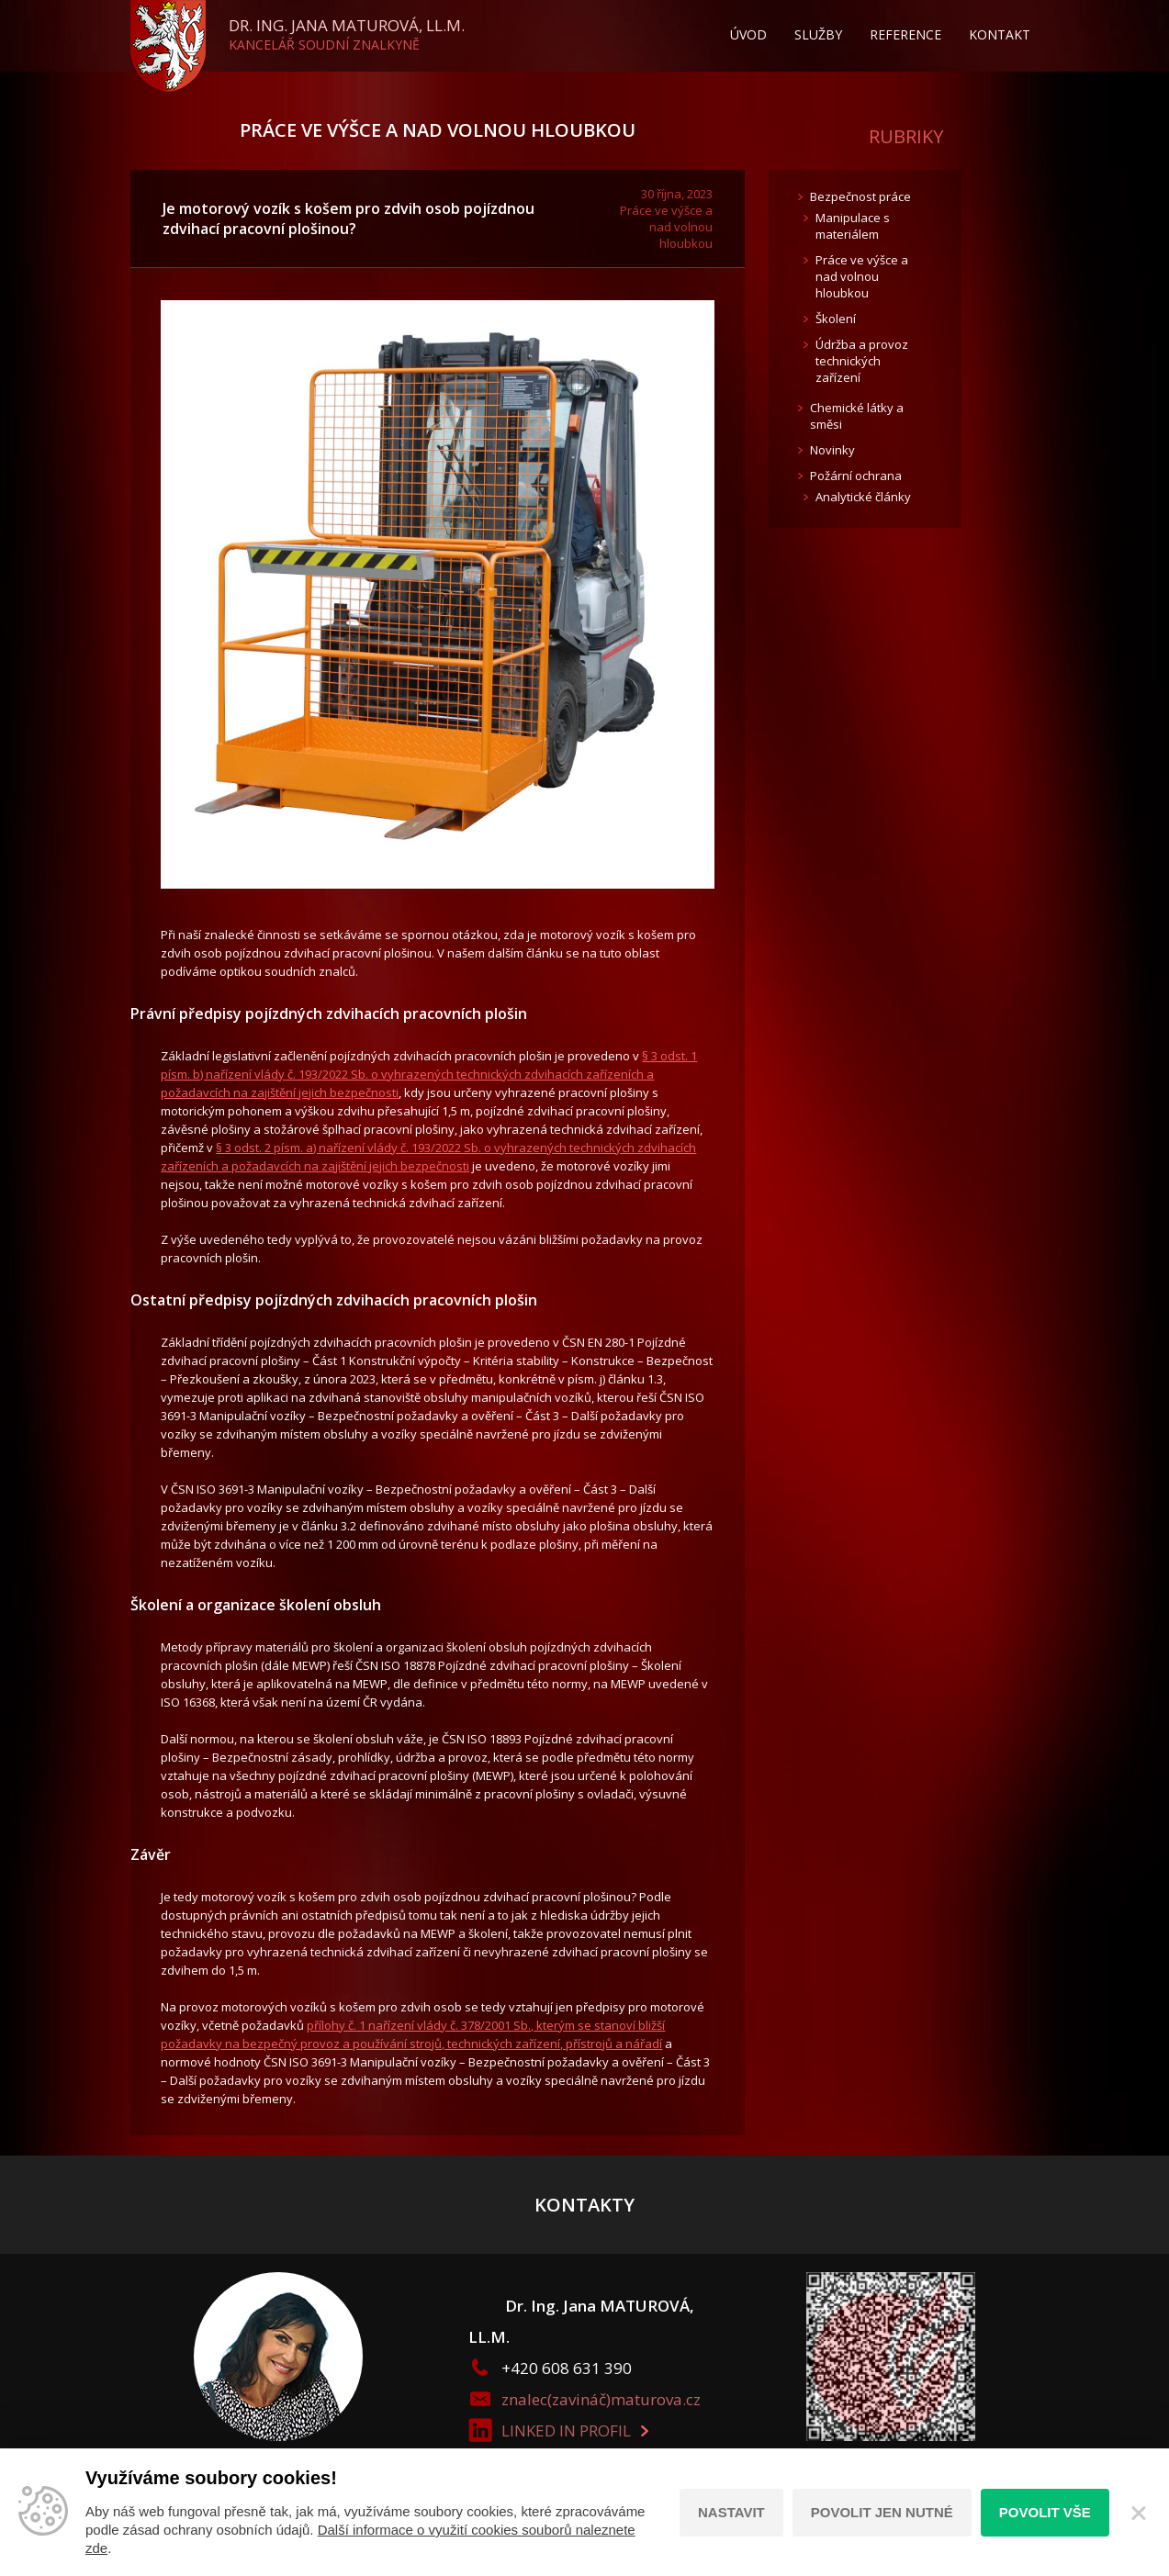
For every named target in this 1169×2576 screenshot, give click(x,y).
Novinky (832, 450)
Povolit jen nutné (882, 2512)
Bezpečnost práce (860, 196)
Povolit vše (1045, 2512)
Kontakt (999, 34)
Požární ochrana (856, 475)
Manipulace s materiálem (852, 225)
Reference (905, 34)
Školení (835, 318)
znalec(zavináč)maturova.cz (601, 2399)
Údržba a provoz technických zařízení (861, 361)
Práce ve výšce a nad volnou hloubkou (437, 130)
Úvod (748, 34)
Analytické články (863, 496)
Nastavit (731, 2512)
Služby (818, 34)
